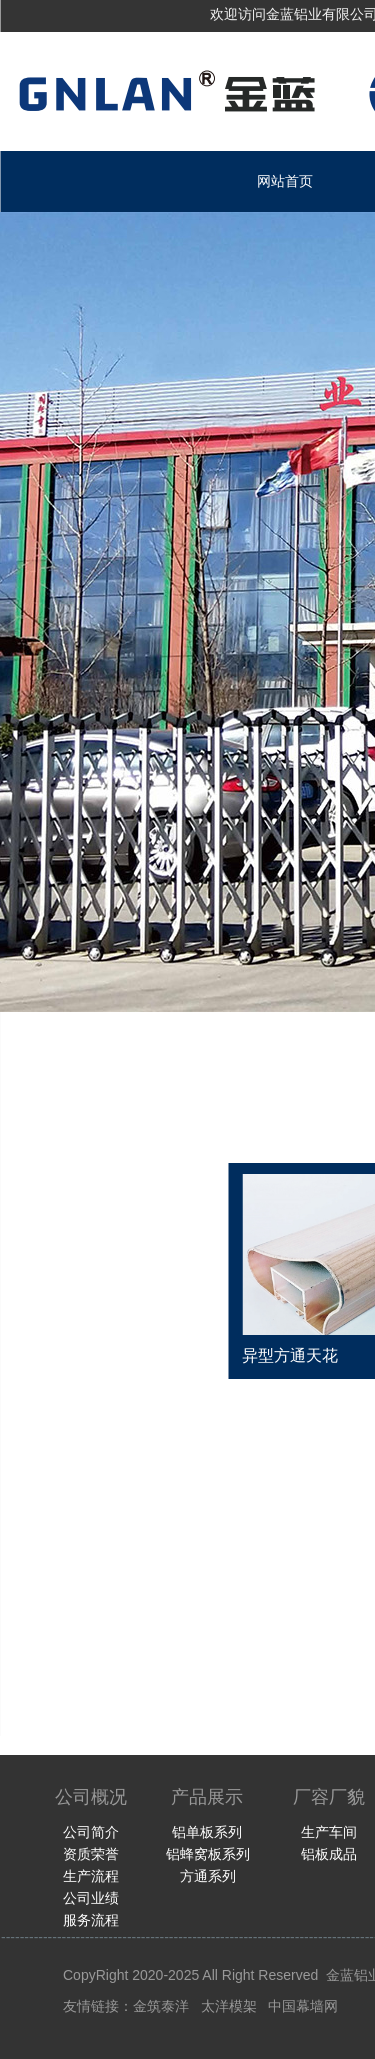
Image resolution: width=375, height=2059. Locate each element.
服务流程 (91, 1920)
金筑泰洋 (161, 2006)
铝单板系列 (207, 1832)
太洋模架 (229, 2006)
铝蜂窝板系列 (208, 1854)
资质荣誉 (91, 1854)
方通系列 (208, 1876)
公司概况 (91, 1797)
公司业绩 (91, 1898)
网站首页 (285, 181)
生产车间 (329, 1832)
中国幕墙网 (303, 2006)
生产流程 (91, 1876)
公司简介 (91, 1832)
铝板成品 (329, 1854)
